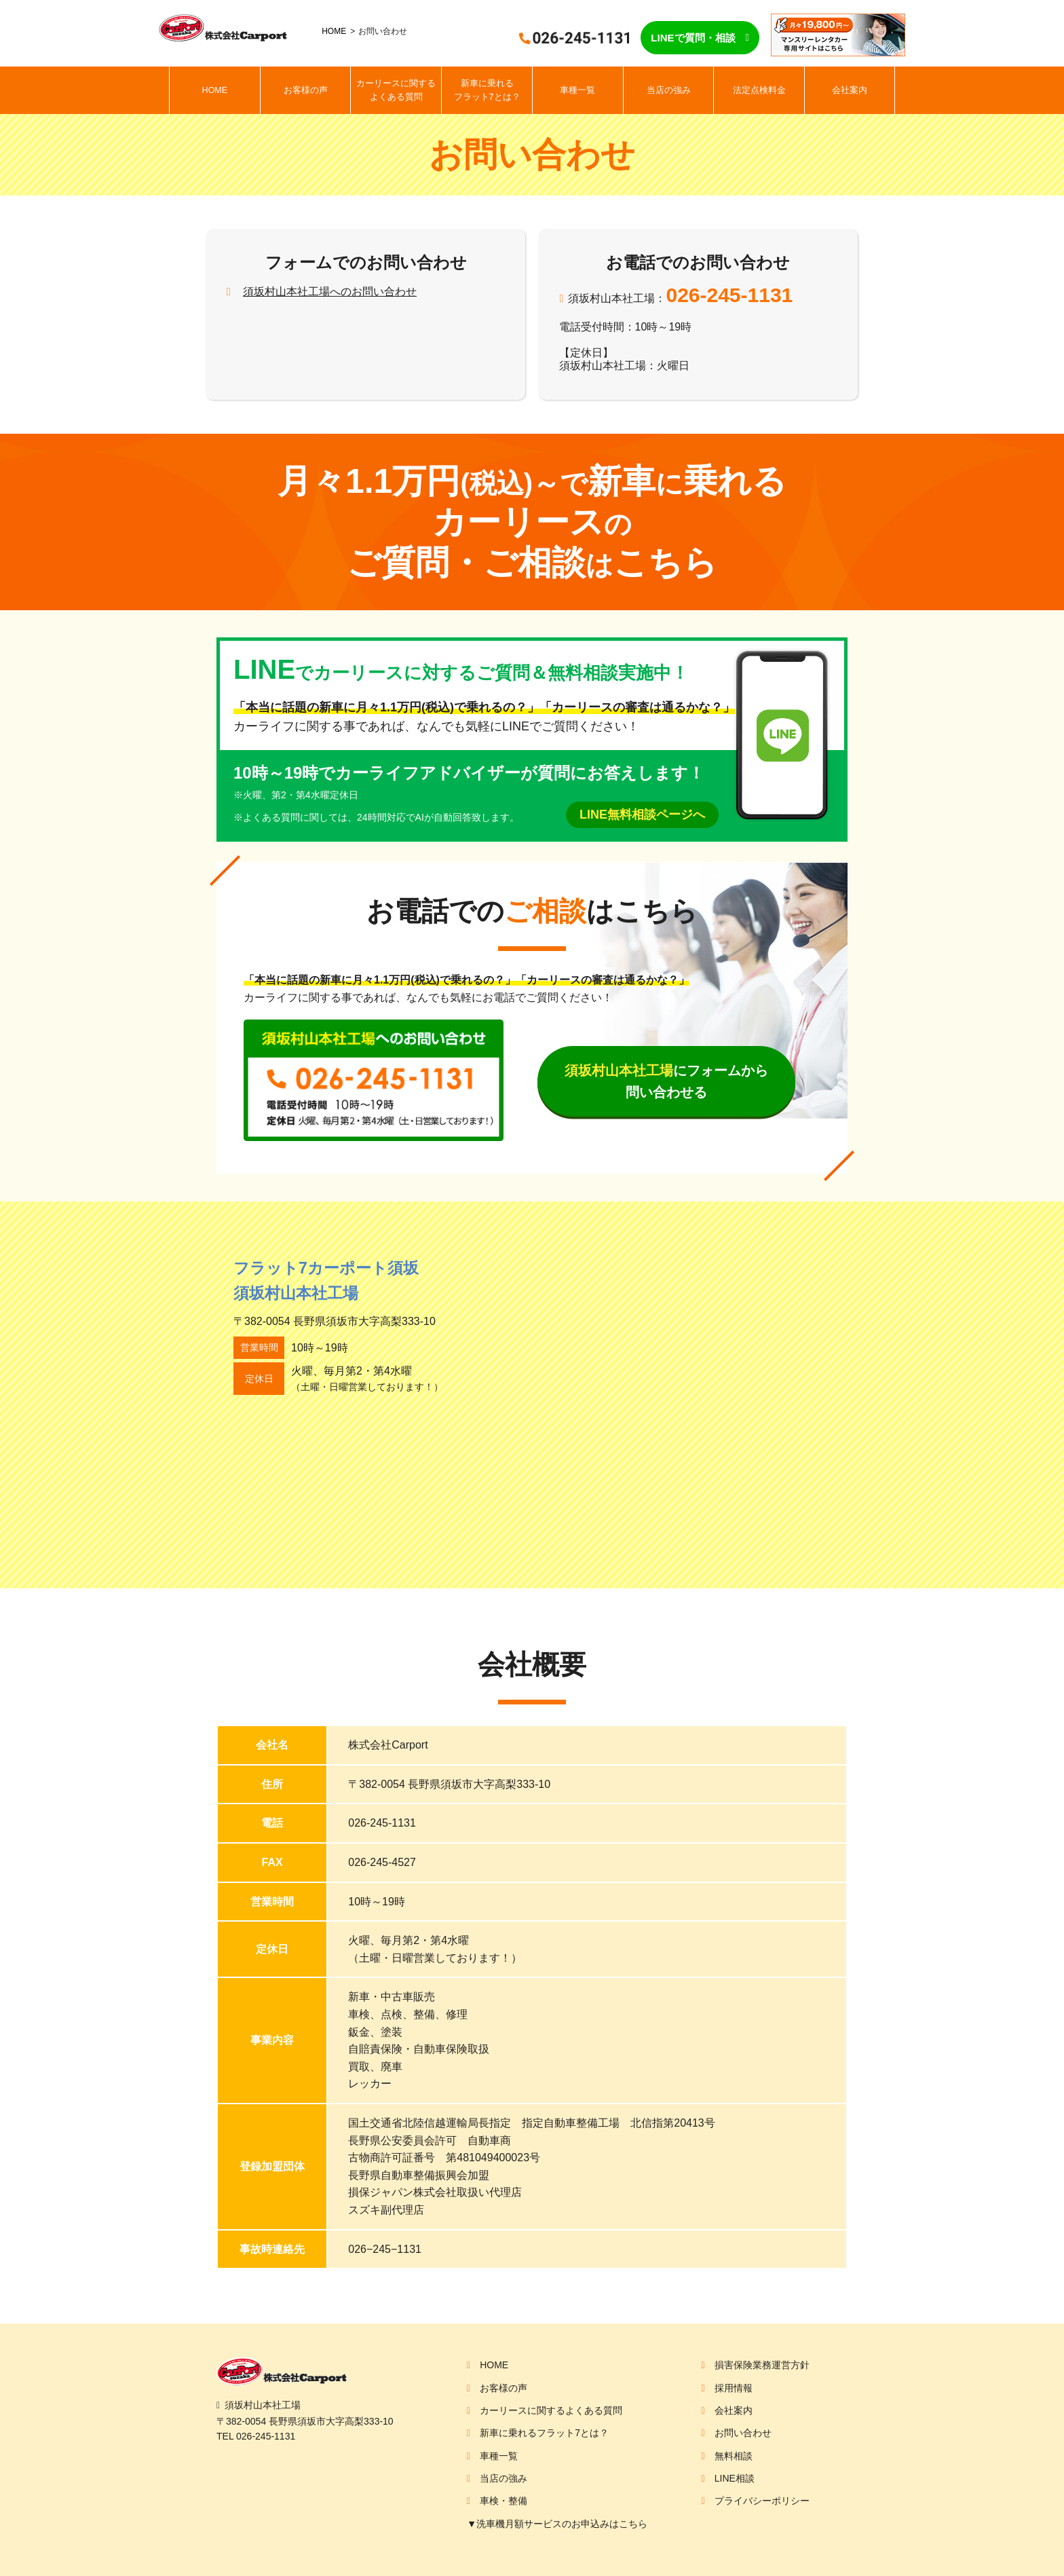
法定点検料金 (759, 90)
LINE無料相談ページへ (642, 814)
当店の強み (669, 90)
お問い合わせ (743, 2432)
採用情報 (734, 2388)
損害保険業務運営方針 (762, 2364)
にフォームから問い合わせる (666, 1081)
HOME (334, 31)
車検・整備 (503, 2500)
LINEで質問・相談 (693, 37)
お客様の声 (306, 90)
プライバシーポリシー (762, 2500)
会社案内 (849, 90)
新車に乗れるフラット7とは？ (487, 90)
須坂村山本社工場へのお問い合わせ (330, 291)
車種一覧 (577, 90)
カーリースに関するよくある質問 (396, 90)
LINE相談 (735, 2478)
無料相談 (734, 2455)
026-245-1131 (729, 295)
